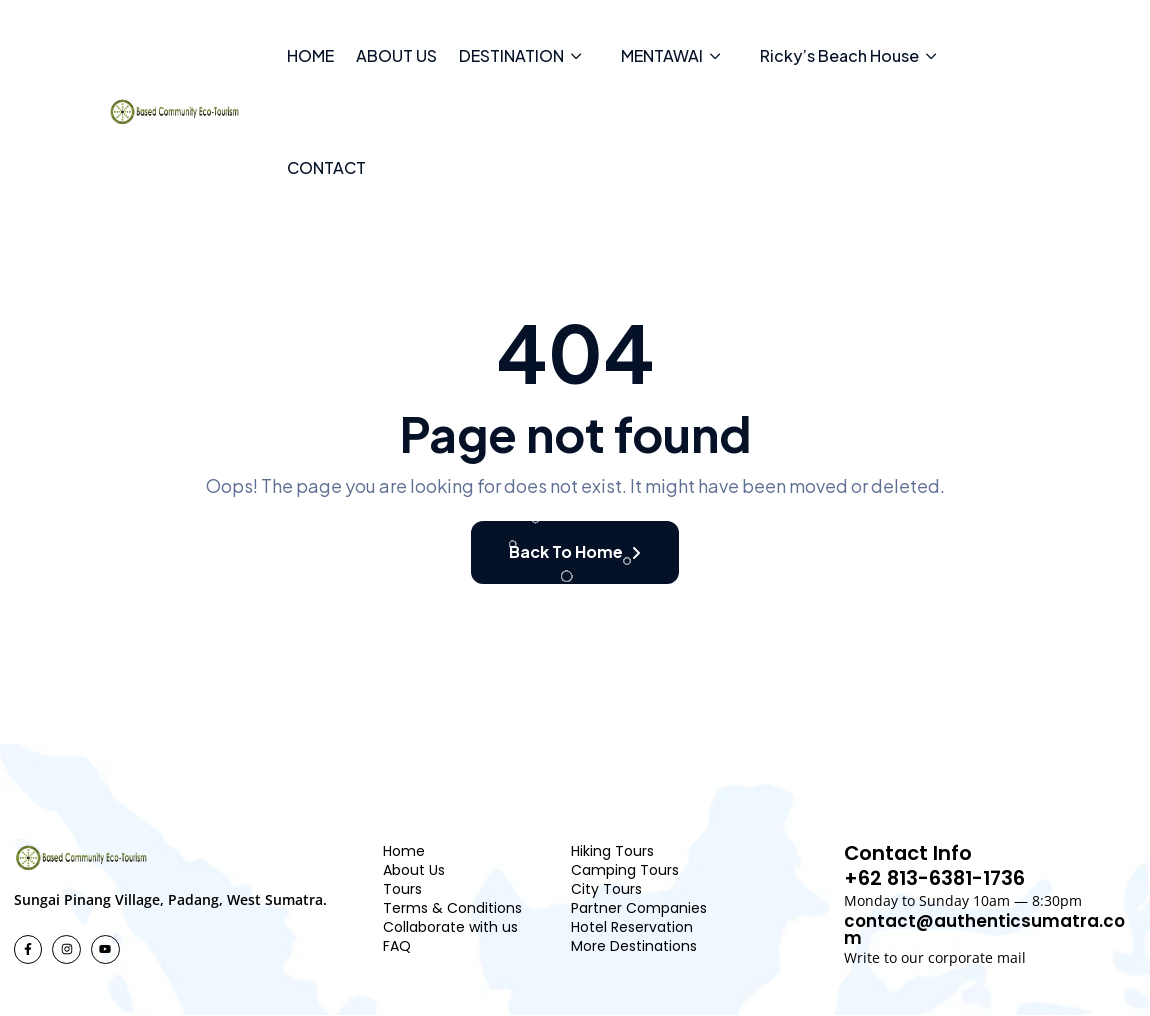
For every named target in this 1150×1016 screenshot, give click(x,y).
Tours (402, 889)
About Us (414, 870)
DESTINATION (511, 55)
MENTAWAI (662, 55)
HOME (310, 55)
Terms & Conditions (452, 908)
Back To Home (575, 551)
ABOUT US (396, 55)
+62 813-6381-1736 (937, 879)
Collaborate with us (450, 927)
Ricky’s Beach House (839, 55)
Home (404, 851)
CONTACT (326, 167)
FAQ (397, 946)
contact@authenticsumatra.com (985, 929)
